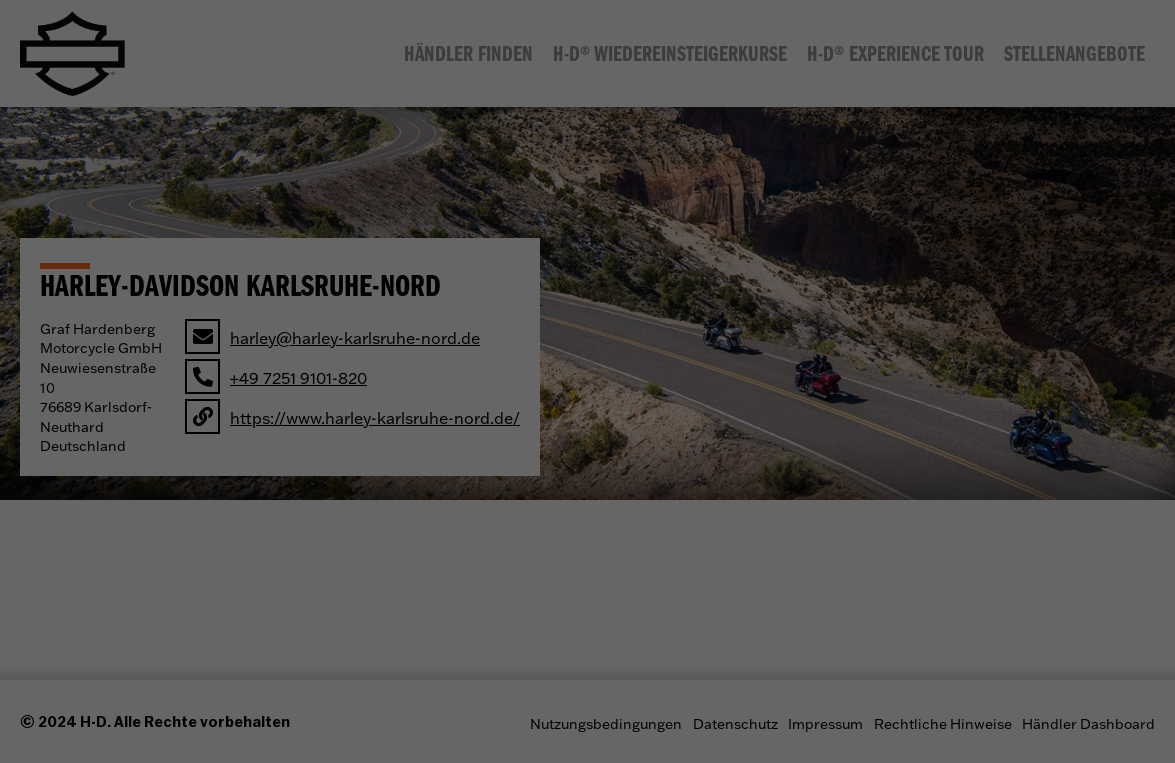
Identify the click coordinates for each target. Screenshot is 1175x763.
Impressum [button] (694, 583)
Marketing (710, 385)
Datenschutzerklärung (546, 319)
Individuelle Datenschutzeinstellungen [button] (588, 558)
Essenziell (450, 385)
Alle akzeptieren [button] (587, 455)
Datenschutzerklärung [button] (598, 583)
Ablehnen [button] (588, 514)
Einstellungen (475, 339)
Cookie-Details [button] (492, 583)
